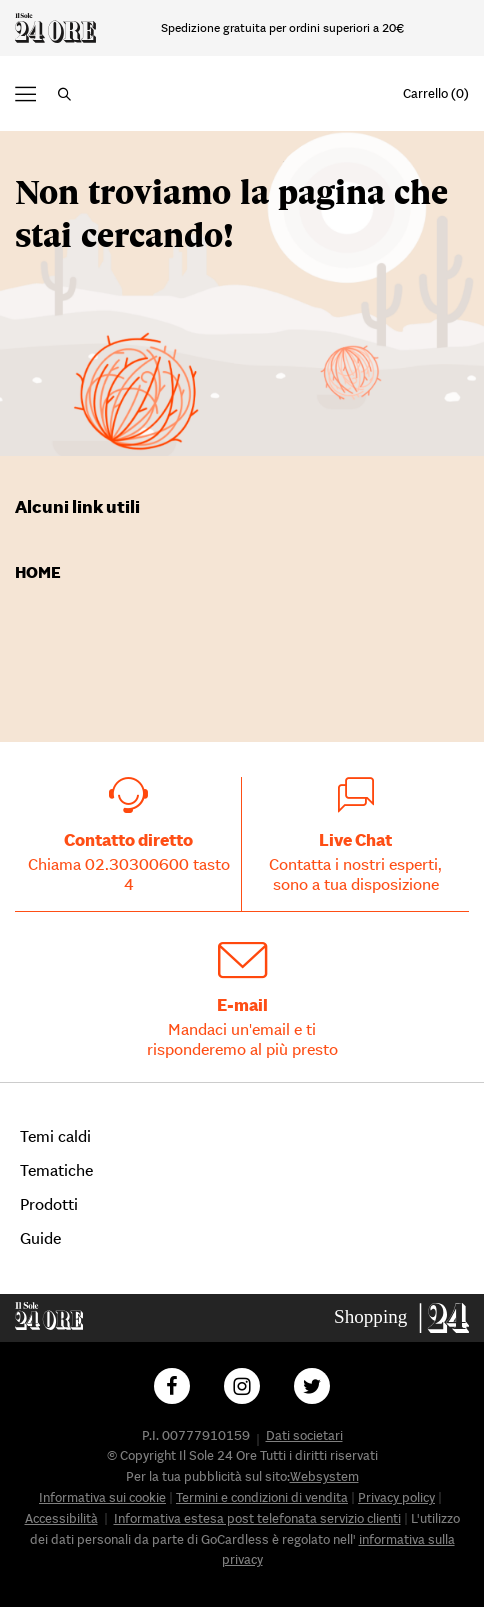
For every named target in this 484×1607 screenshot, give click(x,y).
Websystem (324, 1476)
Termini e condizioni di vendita (262, 1497)
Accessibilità (61, 1518)
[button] (65, 94)
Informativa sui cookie (102, 1497)
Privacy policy (396, 1497)
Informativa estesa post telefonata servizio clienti (257, 1518)
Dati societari (304, 1435)
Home (38, 572)
